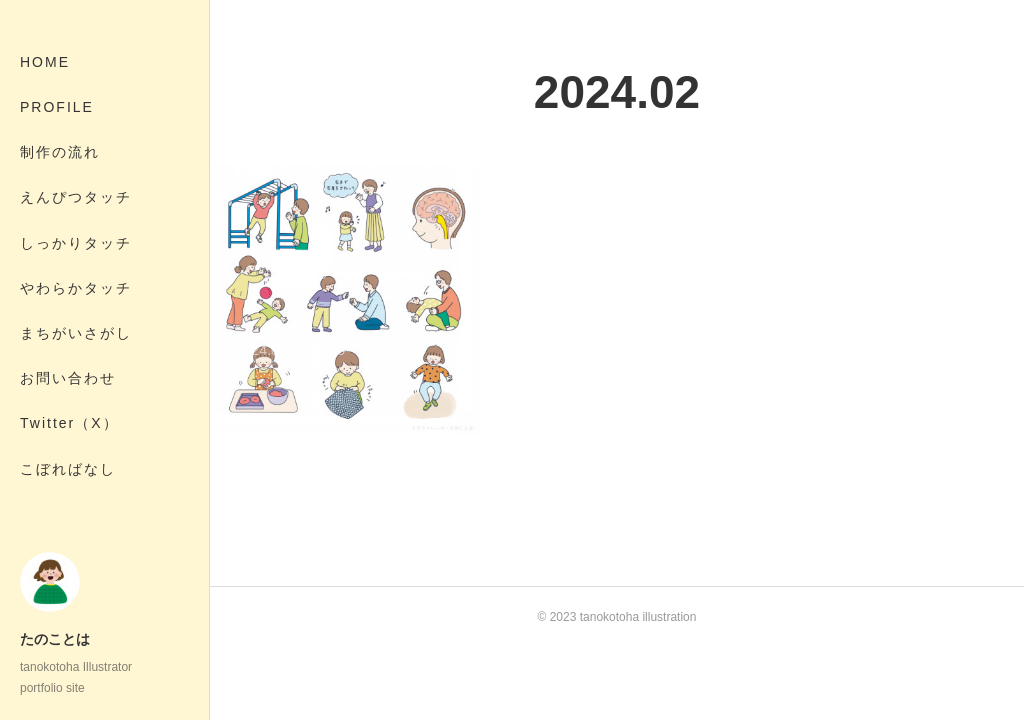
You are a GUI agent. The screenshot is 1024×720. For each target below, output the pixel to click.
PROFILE (57, 107)
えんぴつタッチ (76, 197)
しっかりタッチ (76, 243)
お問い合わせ (68, 378)
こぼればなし (68, 469)
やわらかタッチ (76, 288)
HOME (45, 62)
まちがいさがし (76, 333)
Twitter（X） (69, 423)
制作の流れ (60, 152)
